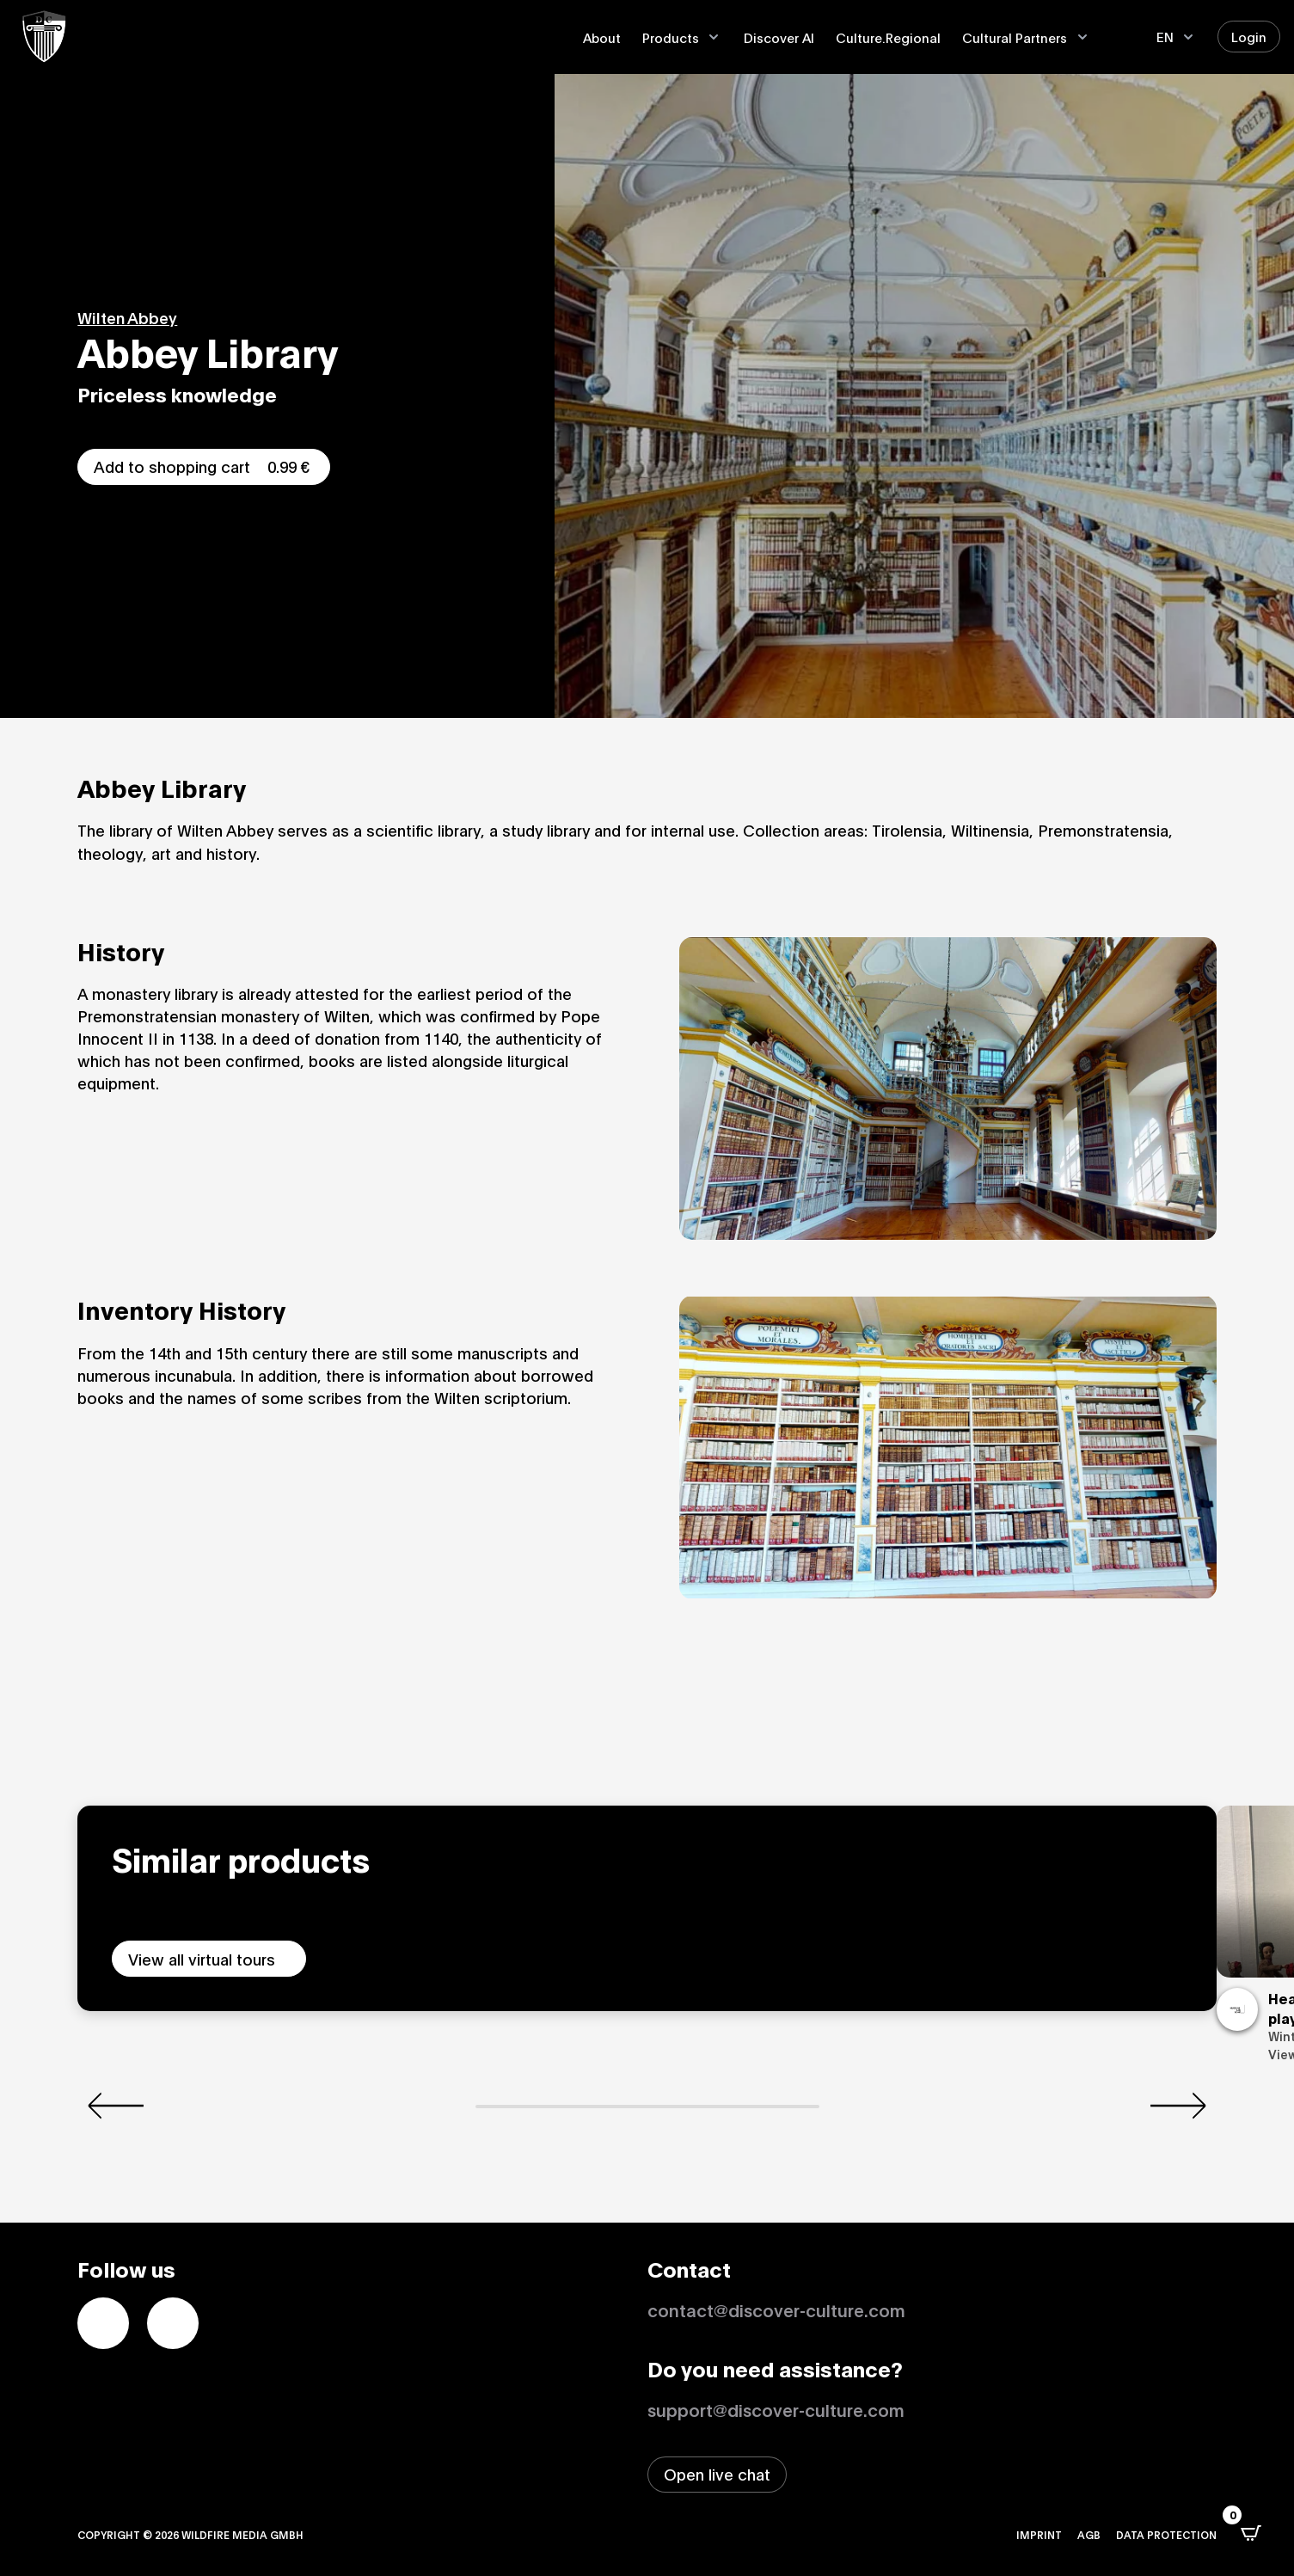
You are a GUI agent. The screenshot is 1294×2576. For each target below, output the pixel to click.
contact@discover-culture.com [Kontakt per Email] (776, 2309)
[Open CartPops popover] (1251, 2533)
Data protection (1166, 2534)
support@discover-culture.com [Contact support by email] (776, 2409)
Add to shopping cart (204, 466)
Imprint (1039, 2534)
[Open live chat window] (717, 2474)
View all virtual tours (201, 1958)
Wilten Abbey (127, 317)
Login (1248, 36)
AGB (1089, 2534)
